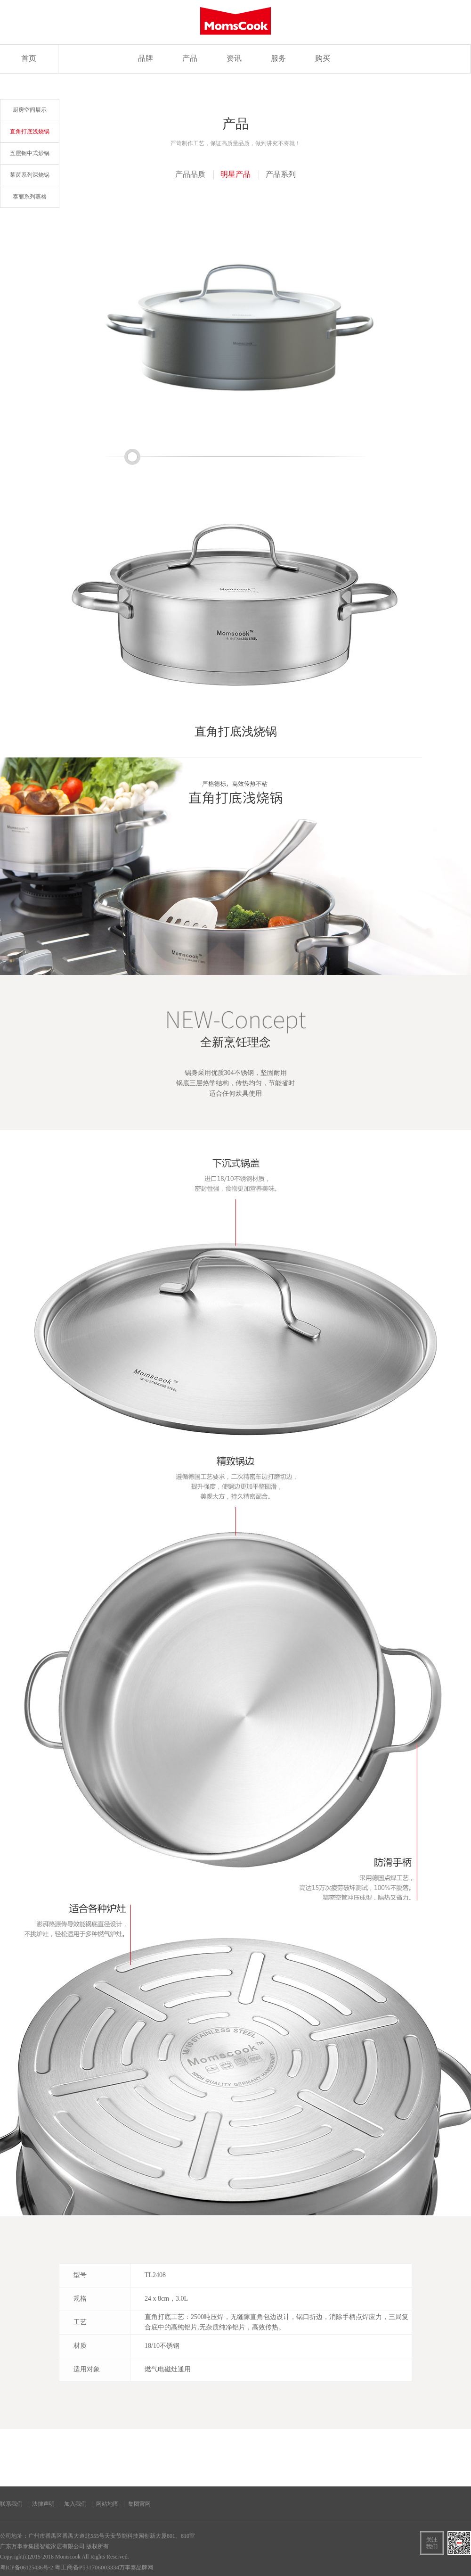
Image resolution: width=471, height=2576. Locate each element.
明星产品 (235, 175)
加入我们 (75, 2504)
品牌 (145, 59)
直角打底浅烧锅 (29, 132)
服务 (278, 59)
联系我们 (11, 2504)
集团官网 (139, 2504)
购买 (322, 59)
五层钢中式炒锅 (29, 153)
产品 (189, 59)
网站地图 (107, 2504)
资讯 (234, 59)
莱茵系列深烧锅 (29, 175)
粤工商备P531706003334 (87, 2567)
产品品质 (190, 175)
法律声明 (43, 2504)
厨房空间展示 (30, 110)
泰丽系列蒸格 (30, 197)
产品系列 (281, 175)
